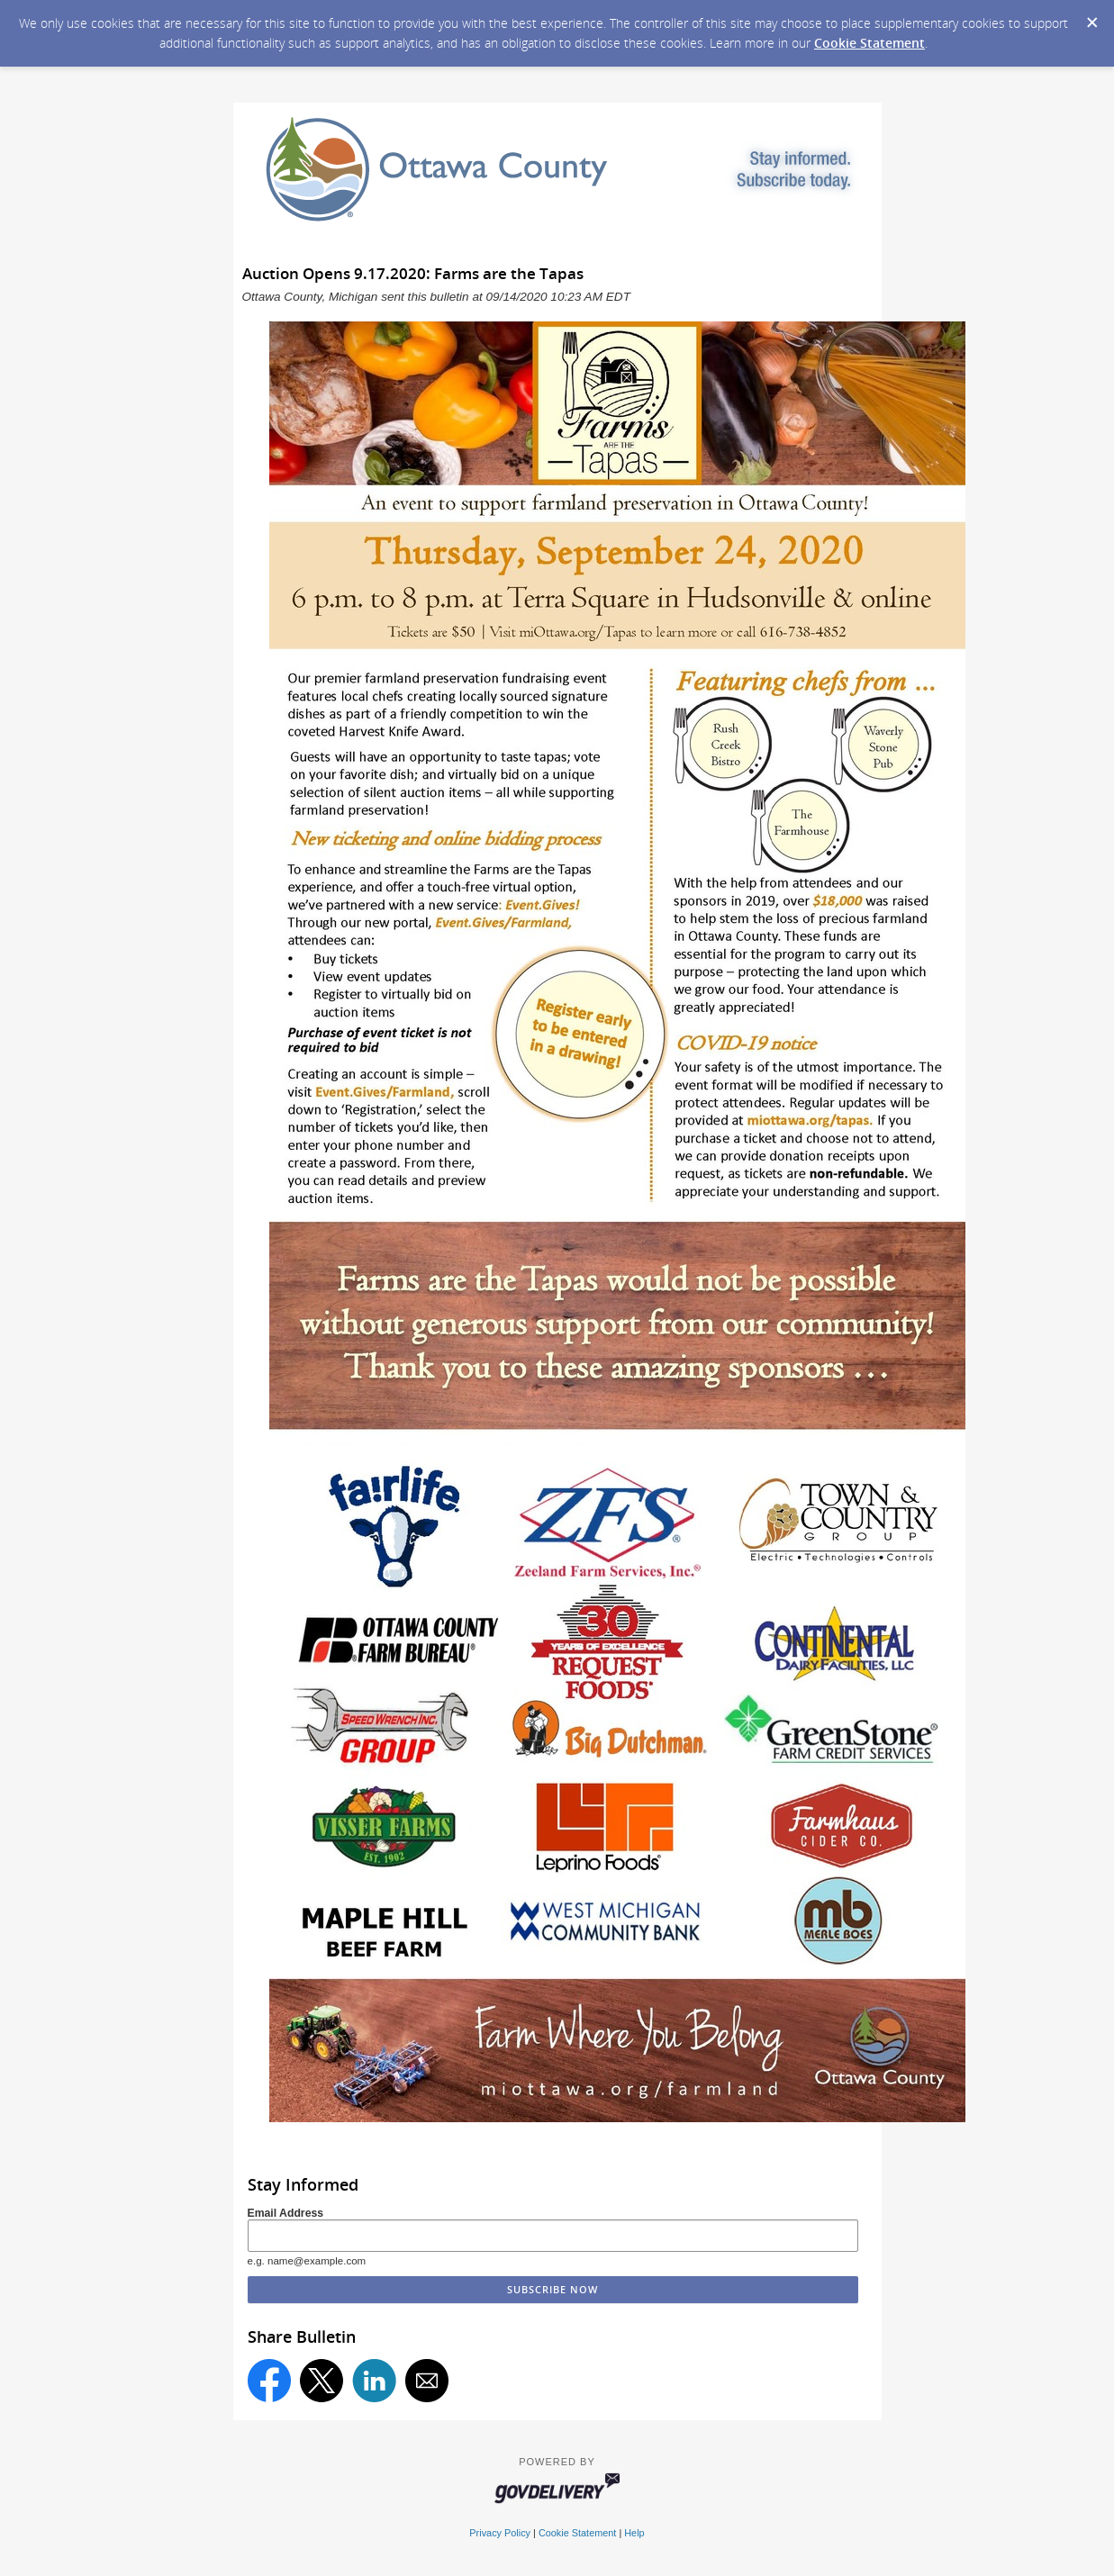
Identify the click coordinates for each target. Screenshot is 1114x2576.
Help (634, 2532)
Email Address (286, 2213)
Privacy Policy (499, 2532)
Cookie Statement (869, 42)
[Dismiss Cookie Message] (1091, 17)
